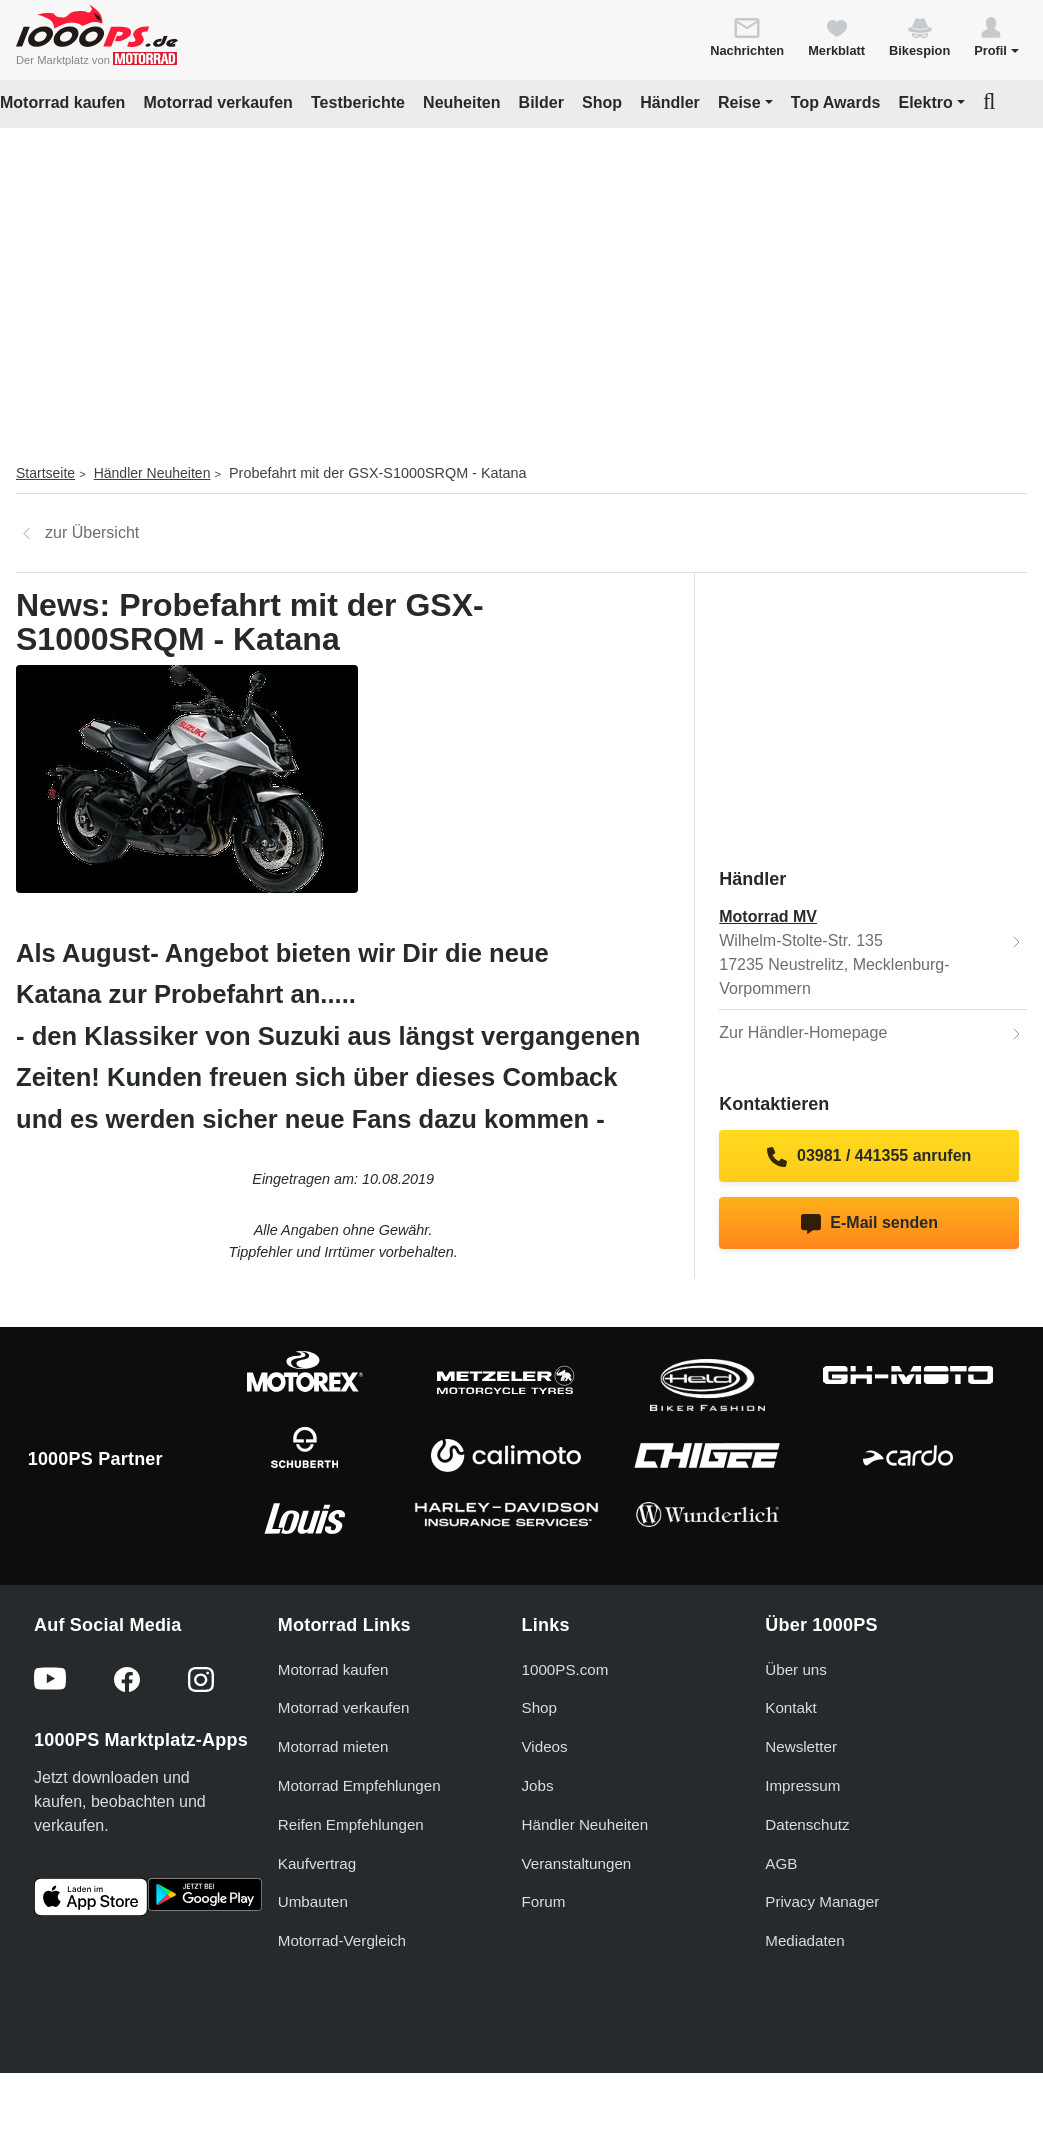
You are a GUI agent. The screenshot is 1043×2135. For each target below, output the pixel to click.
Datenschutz (807, 1824)
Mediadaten (804, 1940)
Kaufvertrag (317, 1863)
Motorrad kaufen (62, 102)
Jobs (538, 1785)
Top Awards (836, 102)
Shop (602, 102)
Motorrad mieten (333, 1746)
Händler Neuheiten (152, 473)
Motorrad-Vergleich (342, 1940)
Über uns (796, 1669)
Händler (670, 102)
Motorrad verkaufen (217, 102)
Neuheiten (461, 102)
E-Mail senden (869, 1224)
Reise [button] (739, 102)
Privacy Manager (822, 1901)
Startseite (45, 473)
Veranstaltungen (577, 1863)
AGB (781, 1863)
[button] (996, 36)
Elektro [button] (925, 102)
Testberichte (358, 102)
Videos (545, 1746)
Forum (544, 1901)
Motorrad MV (768, 916)
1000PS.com (565, 1669)
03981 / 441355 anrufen (869, 1157)
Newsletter (801, 1746)
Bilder (541, 102)
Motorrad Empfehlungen (359, 1785)
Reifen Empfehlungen (351, 1824)
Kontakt (791, 1707)
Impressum (802, 1785)
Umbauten (313, 1901)
